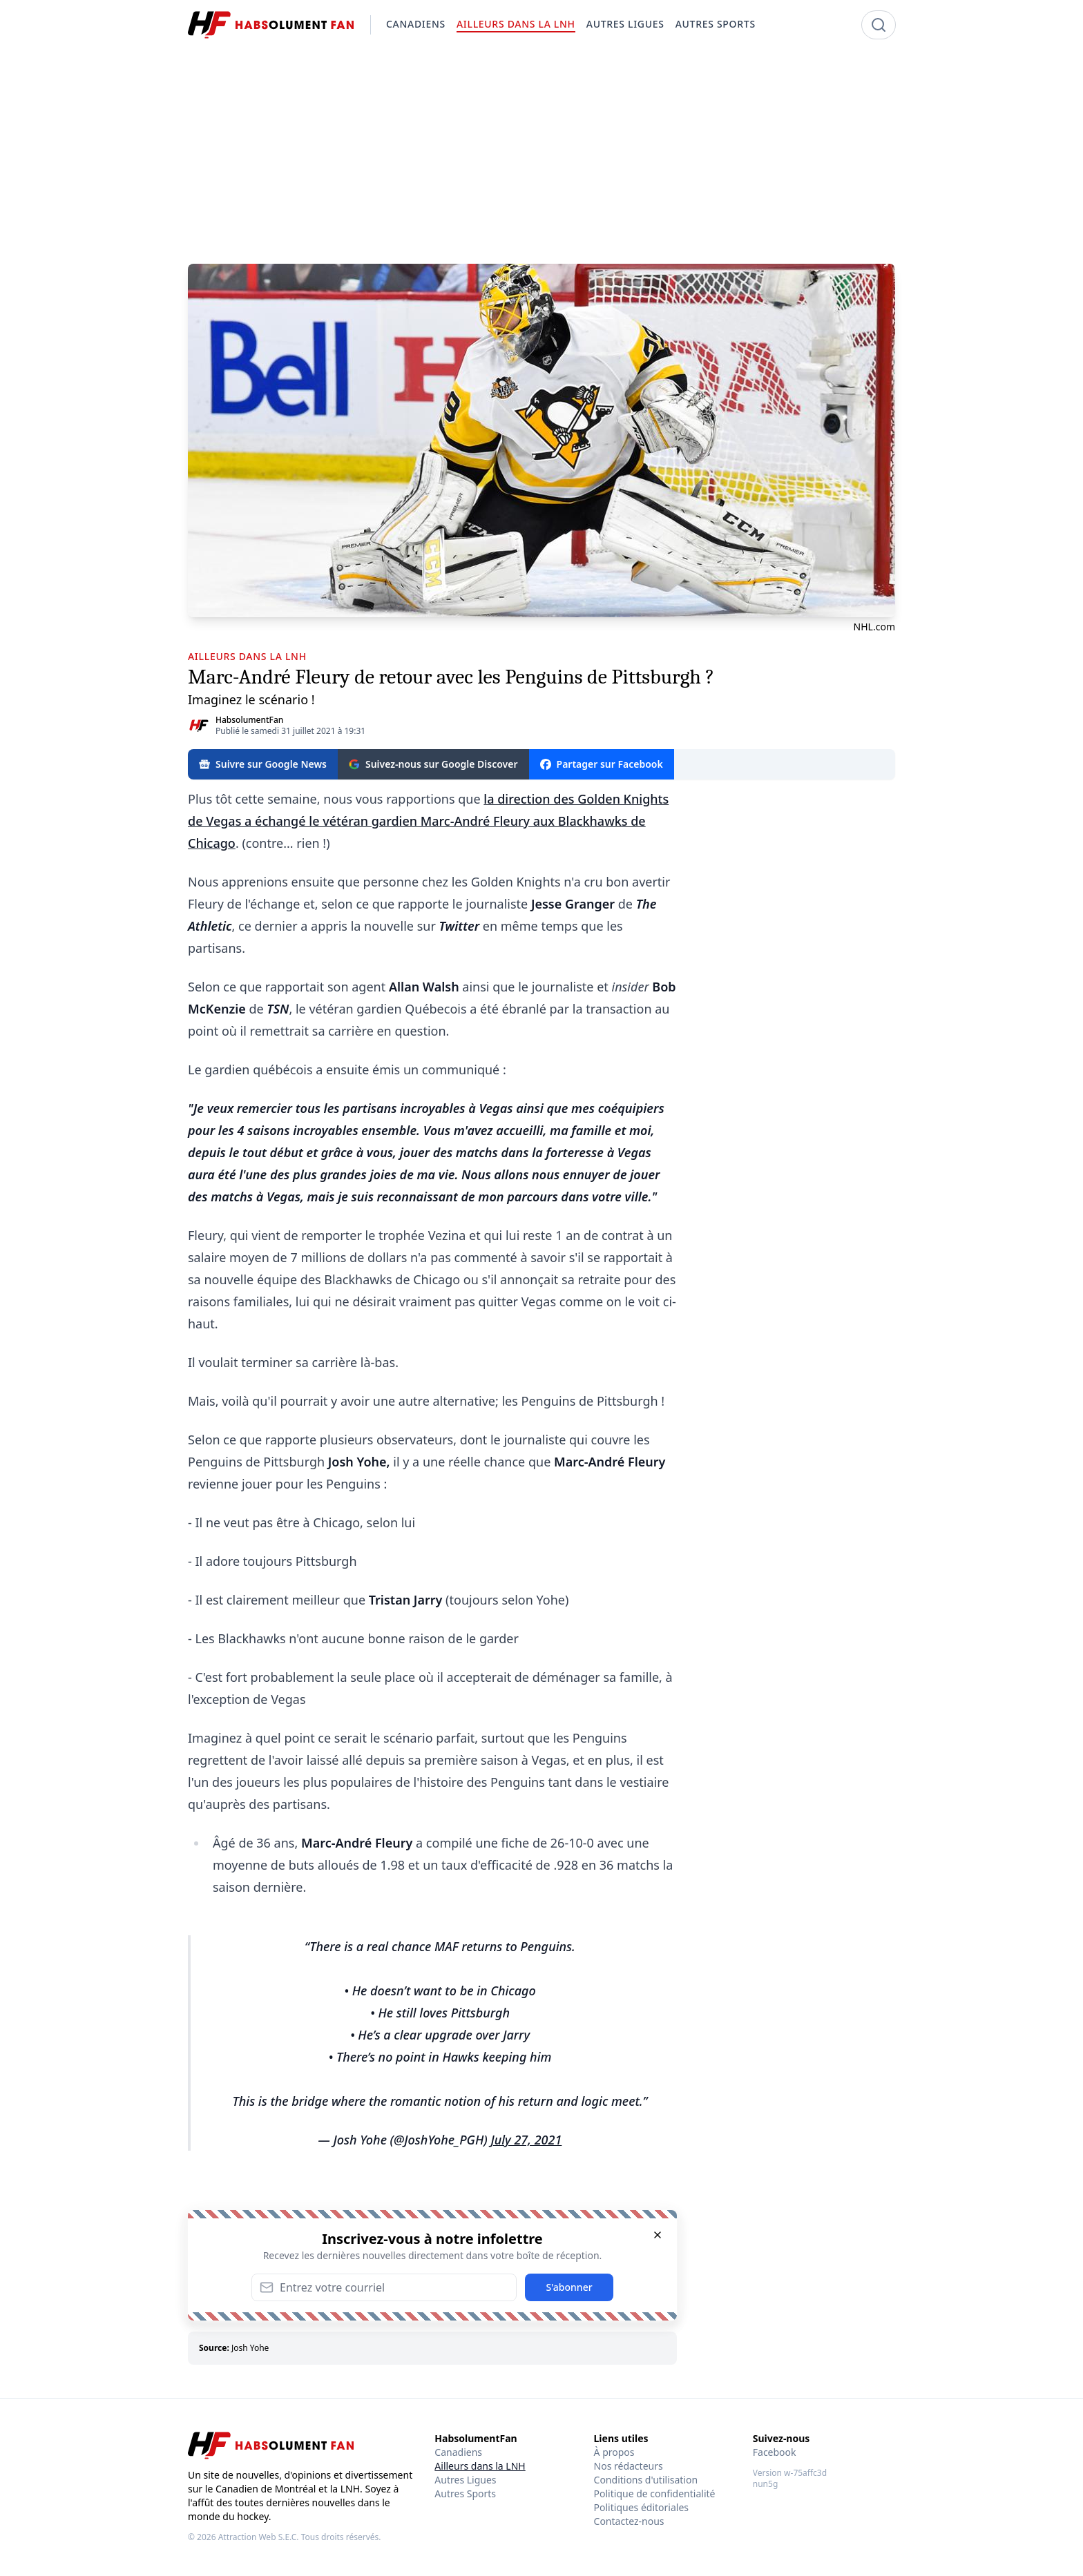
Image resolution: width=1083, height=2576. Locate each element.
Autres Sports (465, 2493)
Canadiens (458, 2452)
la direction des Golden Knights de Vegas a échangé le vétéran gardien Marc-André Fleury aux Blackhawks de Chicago (428, 821)
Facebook (774, 2452)
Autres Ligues (465, 2479)
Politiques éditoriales (641, 2507)
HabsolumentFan (249, 720)
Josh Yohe (250, 2348)
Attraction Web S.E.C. (258, 2537)
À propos (614, 2452)
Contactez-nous (629, 2521)
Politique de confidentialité (655, 2493)
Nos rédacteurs (628, 2465)
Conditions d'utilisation (646, 2479)
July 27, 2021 (526, 2139)
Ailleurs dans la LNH (479, 2465)
